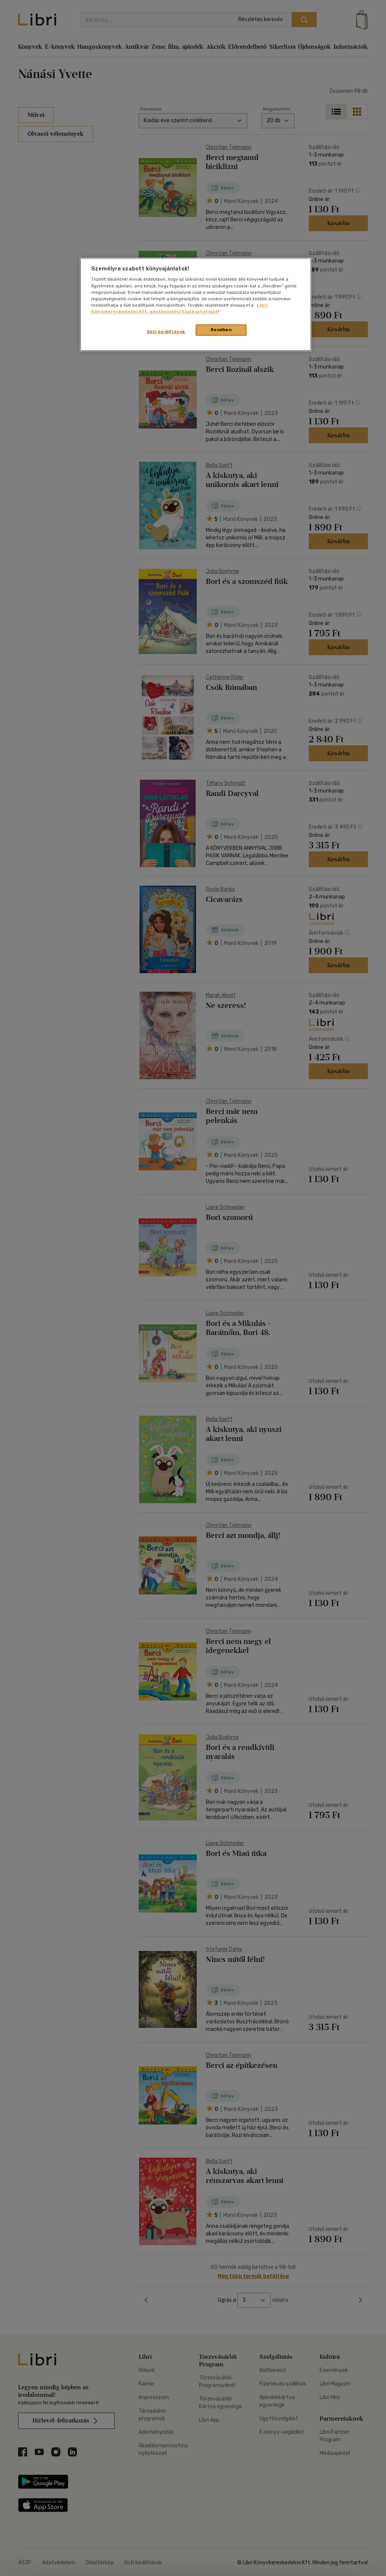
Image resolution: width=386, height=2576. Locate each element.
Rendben (221, 329)
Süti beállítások (166, 331)
